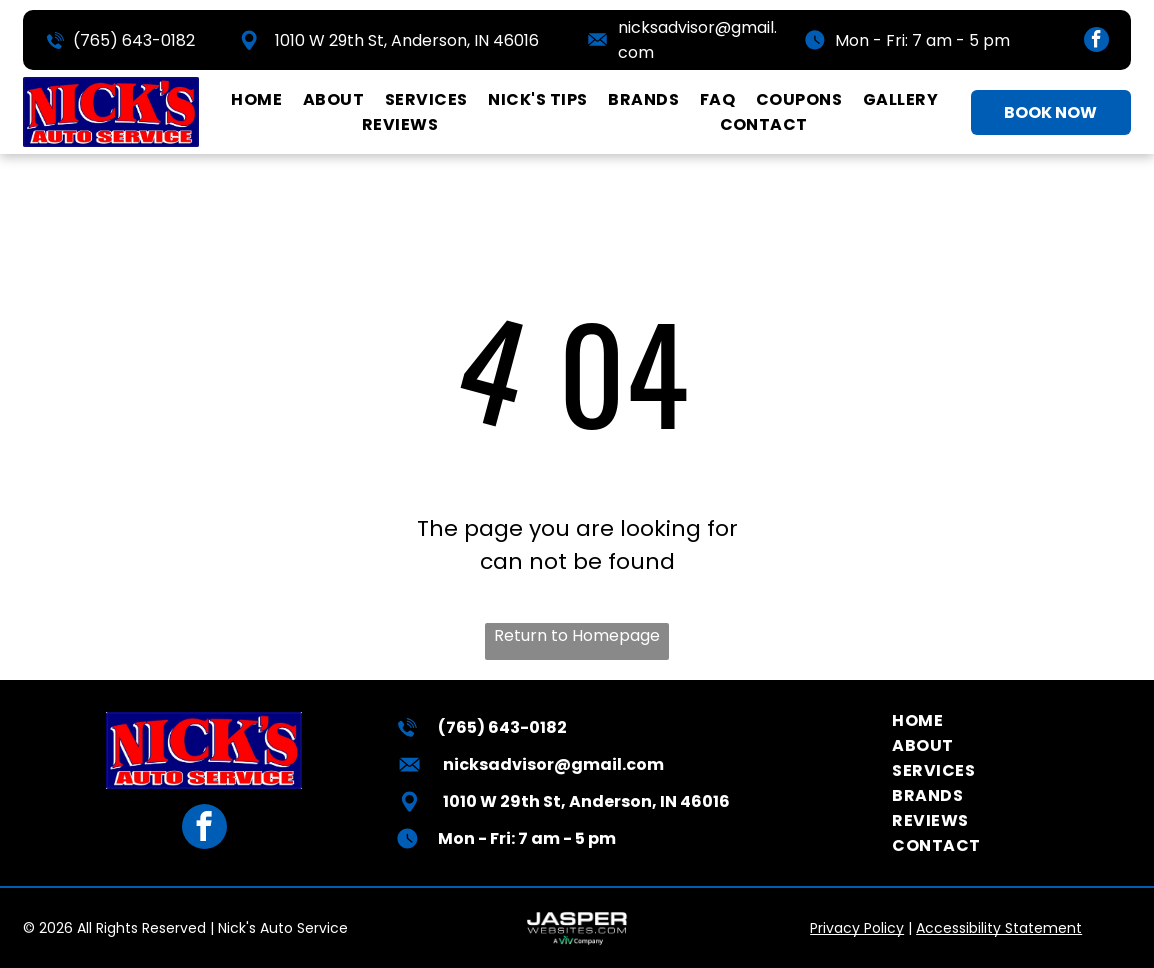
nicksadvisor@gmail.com (553, 764)
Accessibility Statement (999, 928)
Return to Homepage (577, 635)
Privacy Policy (857, 928)
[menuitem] (256, 99)
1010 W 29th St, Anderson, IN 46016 (407, 40)
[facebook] (1096, 42)
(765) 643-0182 (134, 40)
